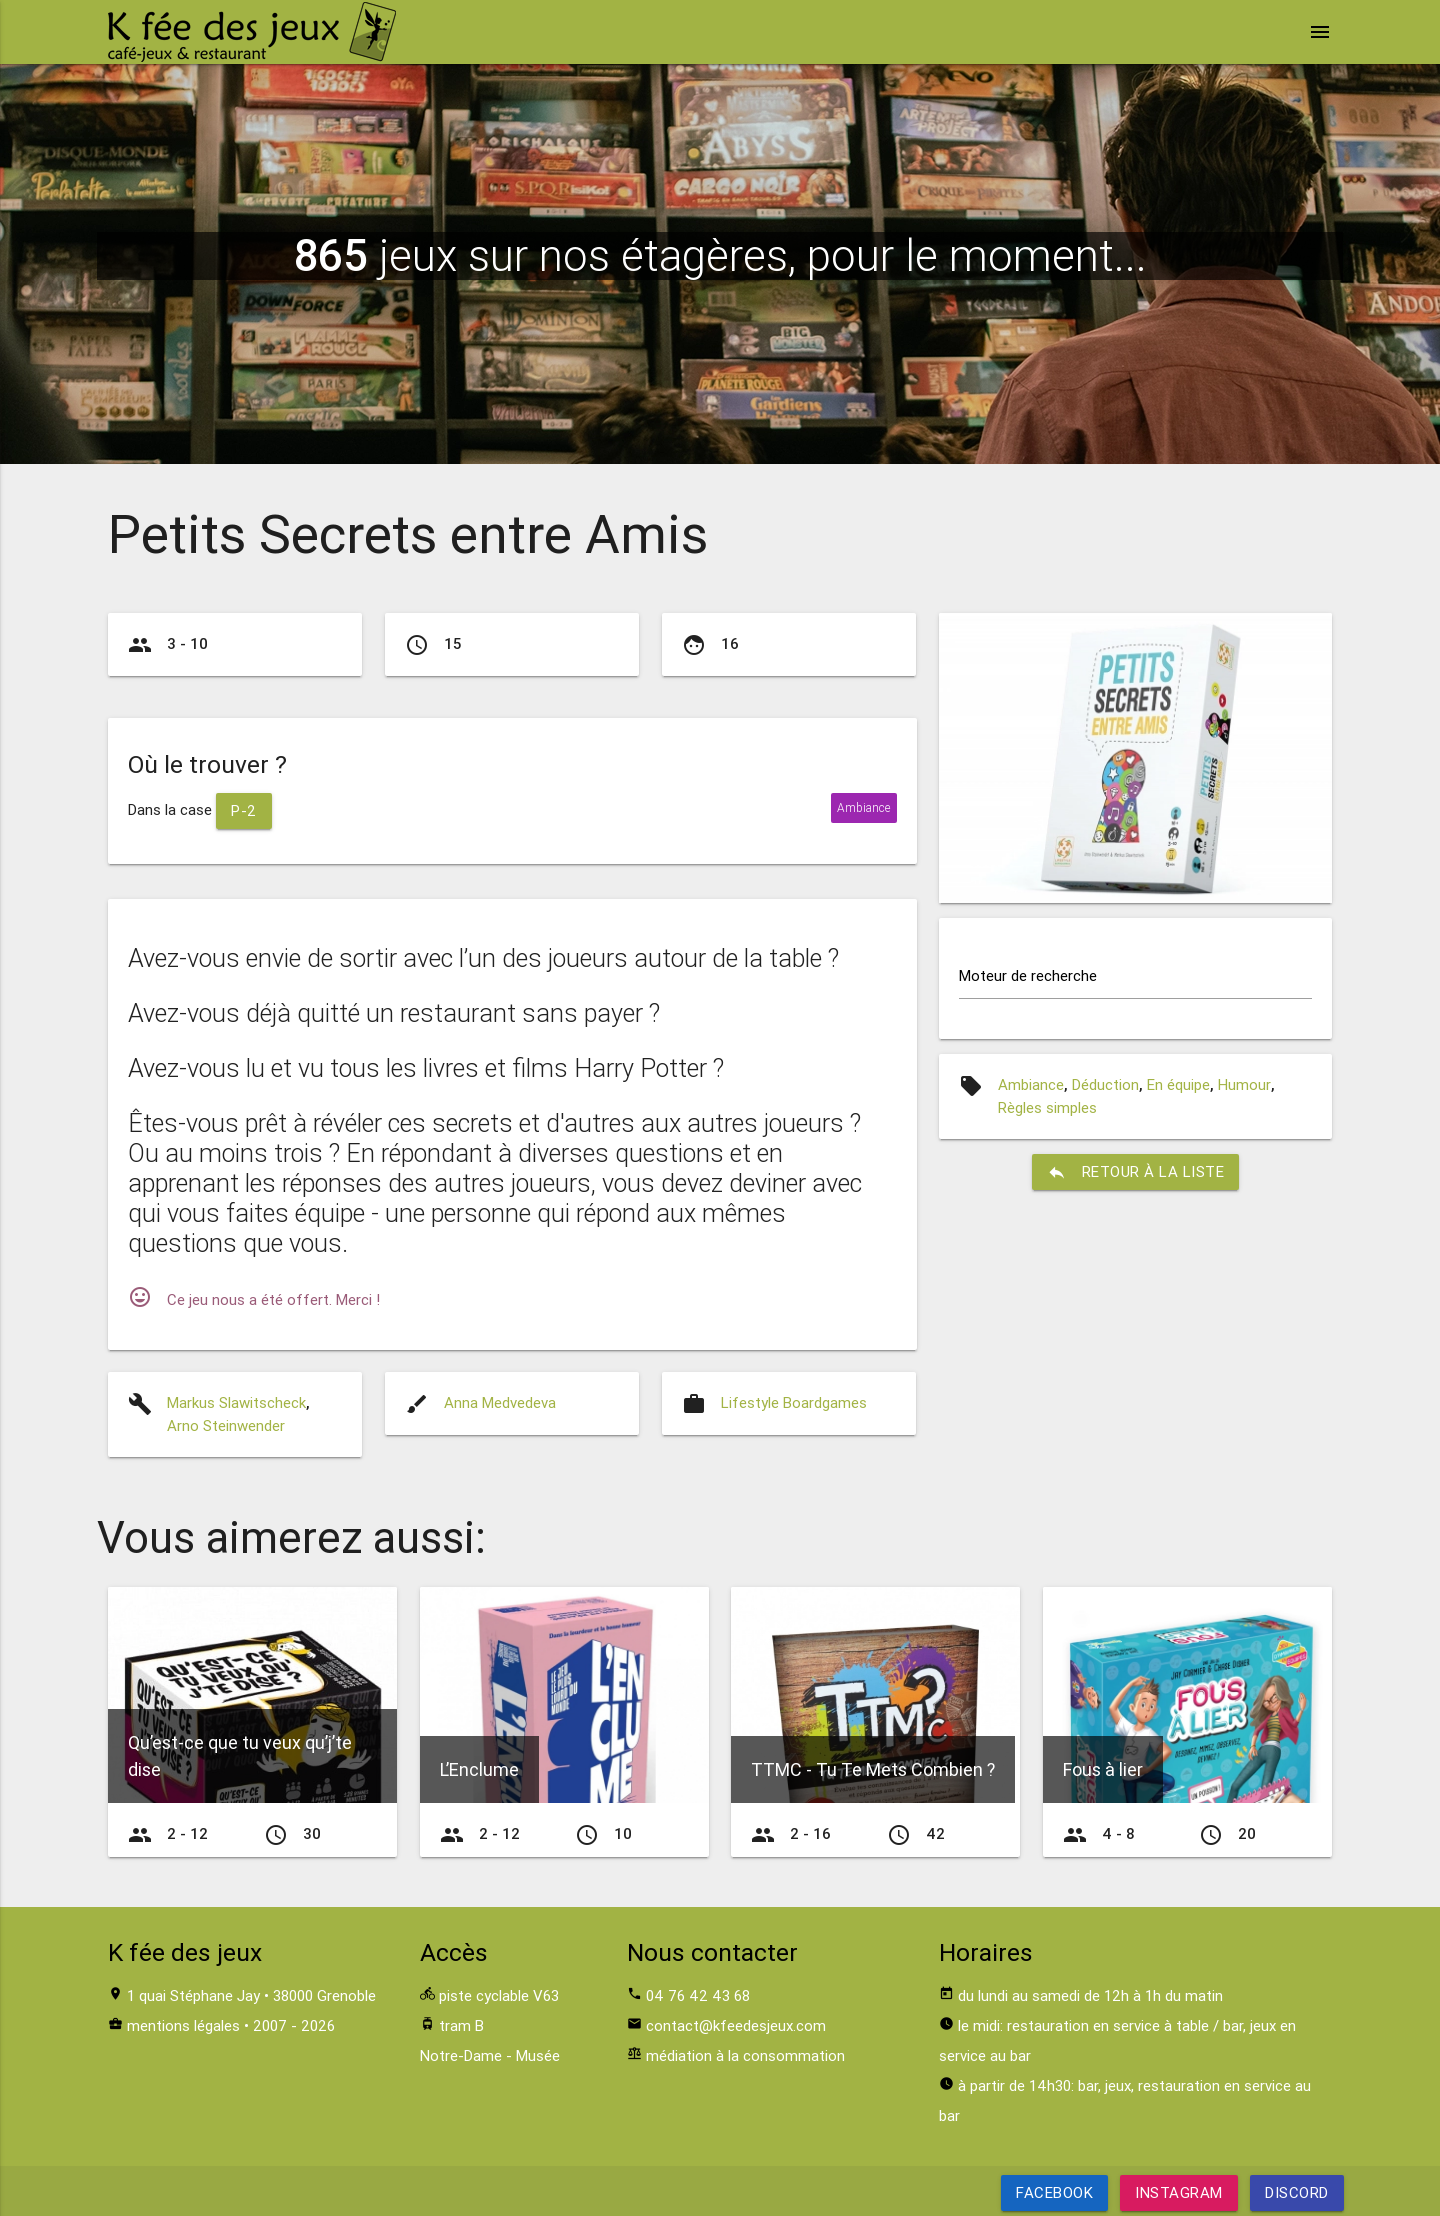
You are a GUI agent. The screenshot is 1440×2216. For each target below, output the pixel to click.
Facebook (1054, 2192)
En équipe (1178, 1084)
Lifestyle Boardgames (794, 1402)
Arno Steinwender (226, 1425)
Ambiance (1031, 1084)
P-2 (244, 810)
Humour (1244, 1084)
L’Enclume (479, 1769)
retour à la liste (1136, 1172)
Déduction (1105, 1084)
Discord (1297, 2192)
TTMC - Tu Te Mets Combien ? (873, 1769)
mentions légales (183, 2025)
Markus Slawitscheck (236, 1402)
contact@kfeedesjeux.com (736, 2025)
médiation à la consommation (745, 2055)
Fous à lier (1103, 1769)
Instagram (1179, 2192)
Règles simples (1047, 1107)
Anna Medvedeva (500, 1402)
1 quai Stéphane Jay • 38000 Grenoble (251, 1995)
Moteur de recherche (1028, 975)
